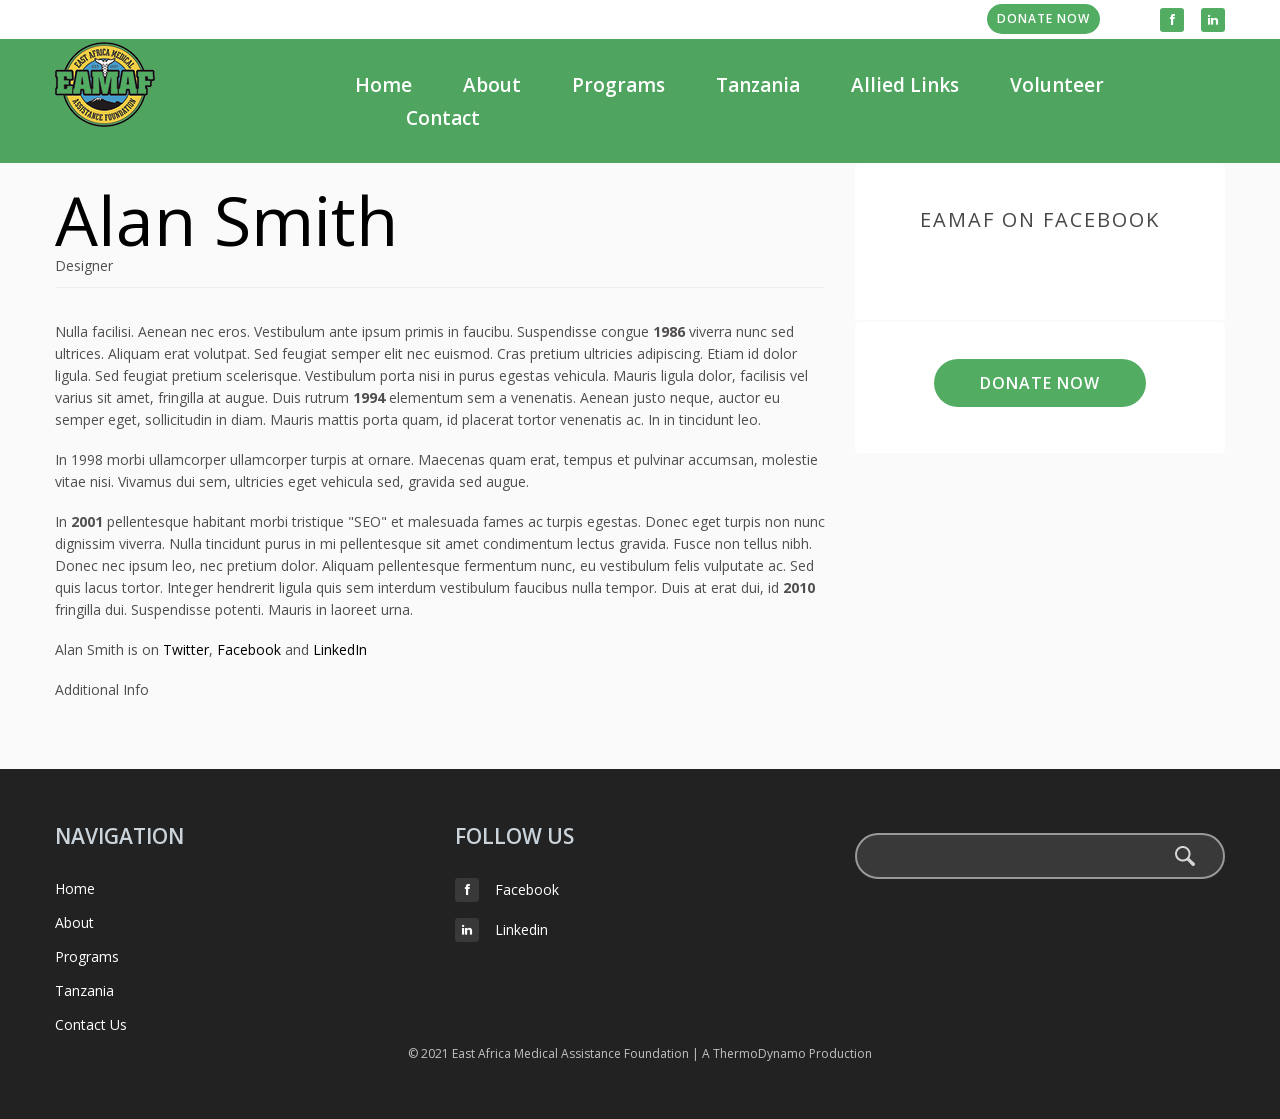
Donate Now (1043, 18)
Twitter (186, 649)
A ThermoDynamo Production (787, 1053)
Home (383, 85)
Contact (443, 118)
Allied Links (905, 85)
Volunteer (1057, 85)
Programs (618, 85)
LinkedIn (340, 649)
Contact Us (91, 1024)
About (492, 85)
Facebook (249, 649)
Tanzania (758, 85)
